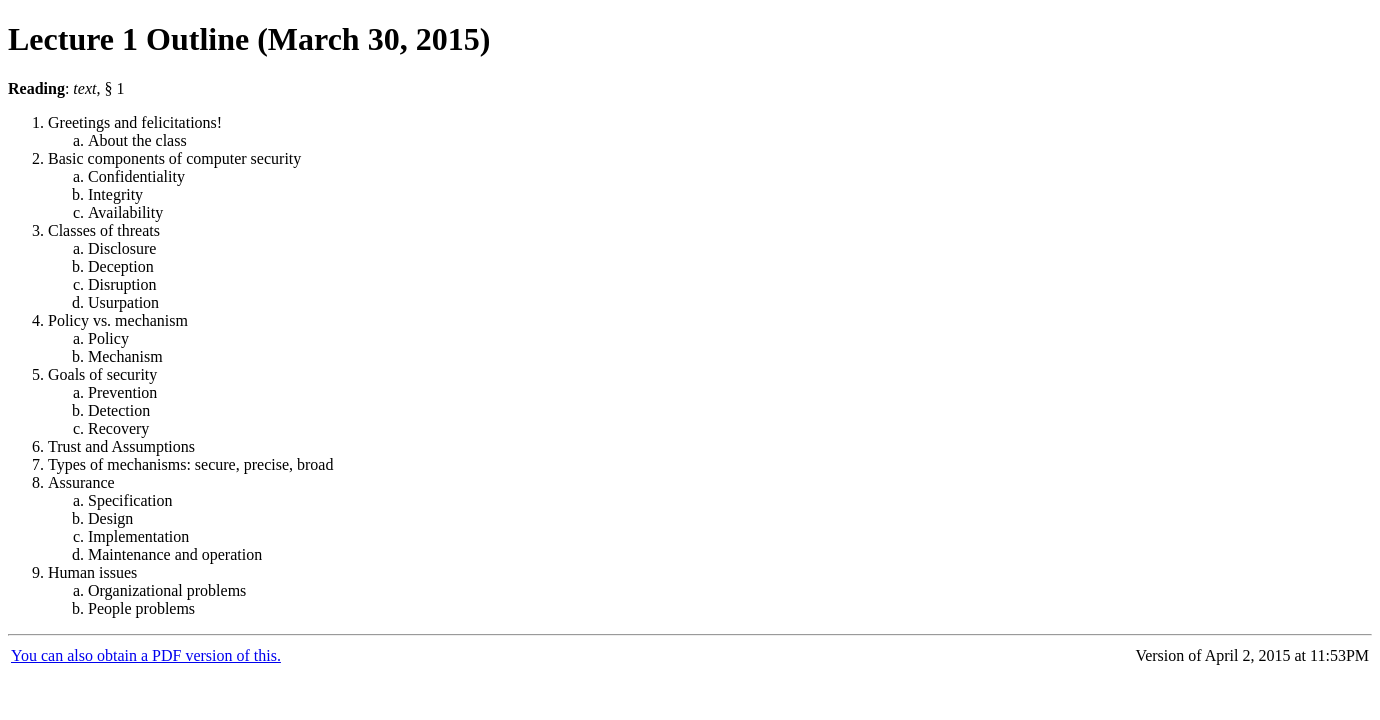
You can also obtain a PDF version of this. (146, 655)
